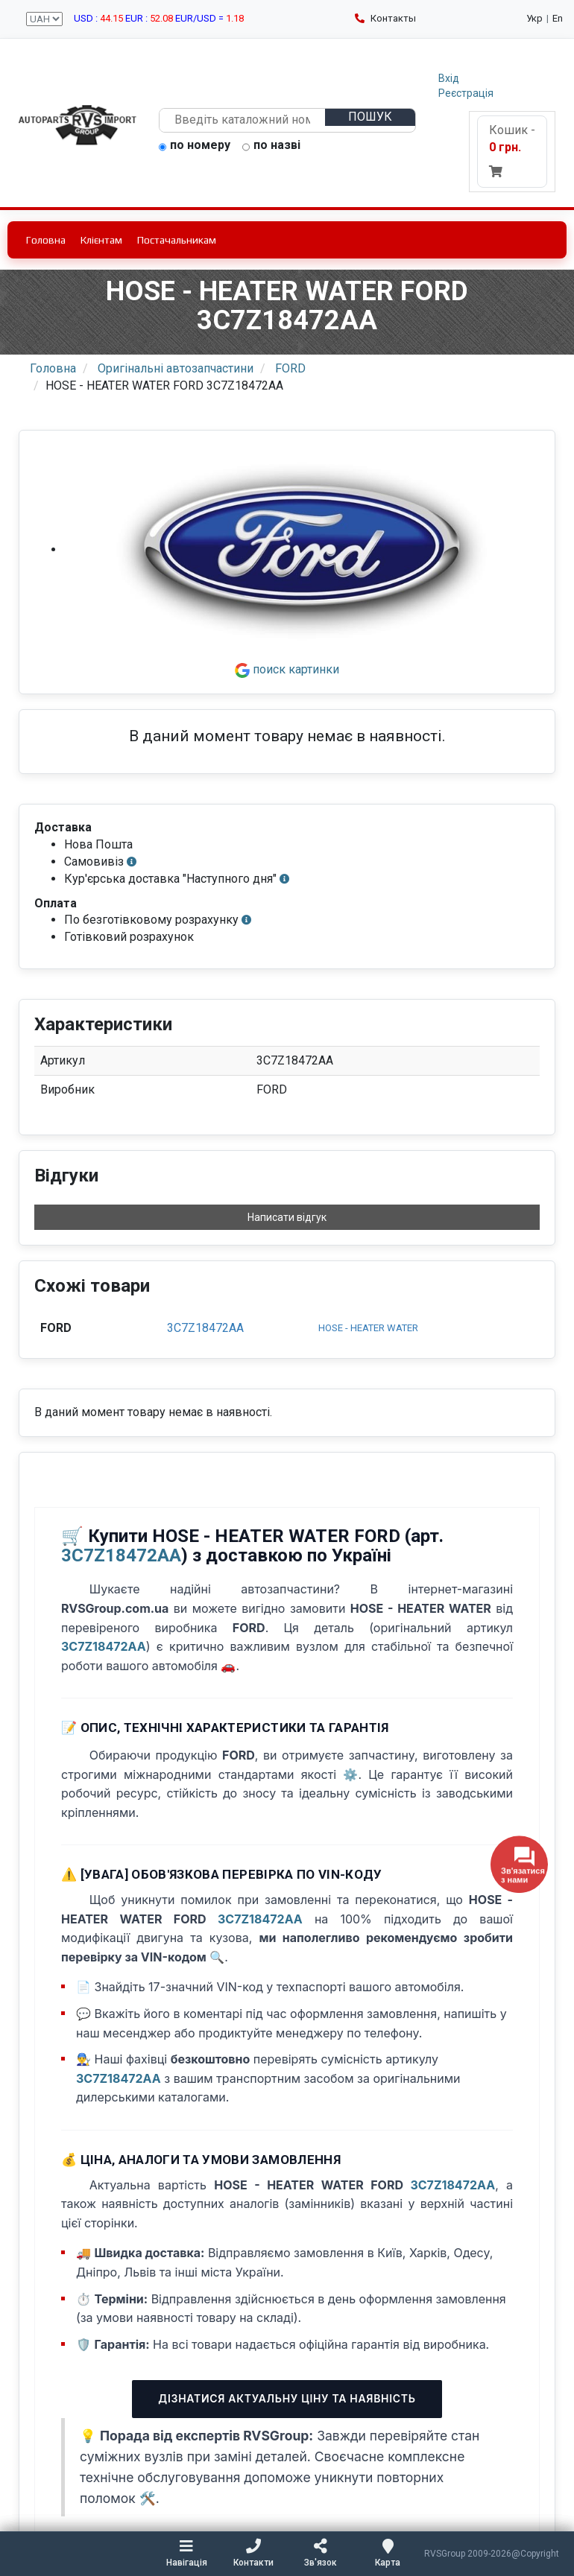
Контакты (385, 18)
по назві (271, 146)
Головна (46, 240)
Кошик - (512, 150)
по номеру (194, 146)
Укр (534, 18)
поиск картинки (287, 669)
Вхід (448, 78)
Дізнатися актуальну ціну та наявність (286, 2398)
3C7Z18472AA (205, 1328)
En (557, 18)
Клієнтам (101, 240)
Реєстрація (465, 93)
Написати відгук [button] (287, 1217)
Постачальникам (176, 240)
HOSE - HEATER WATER (368, 1327)
